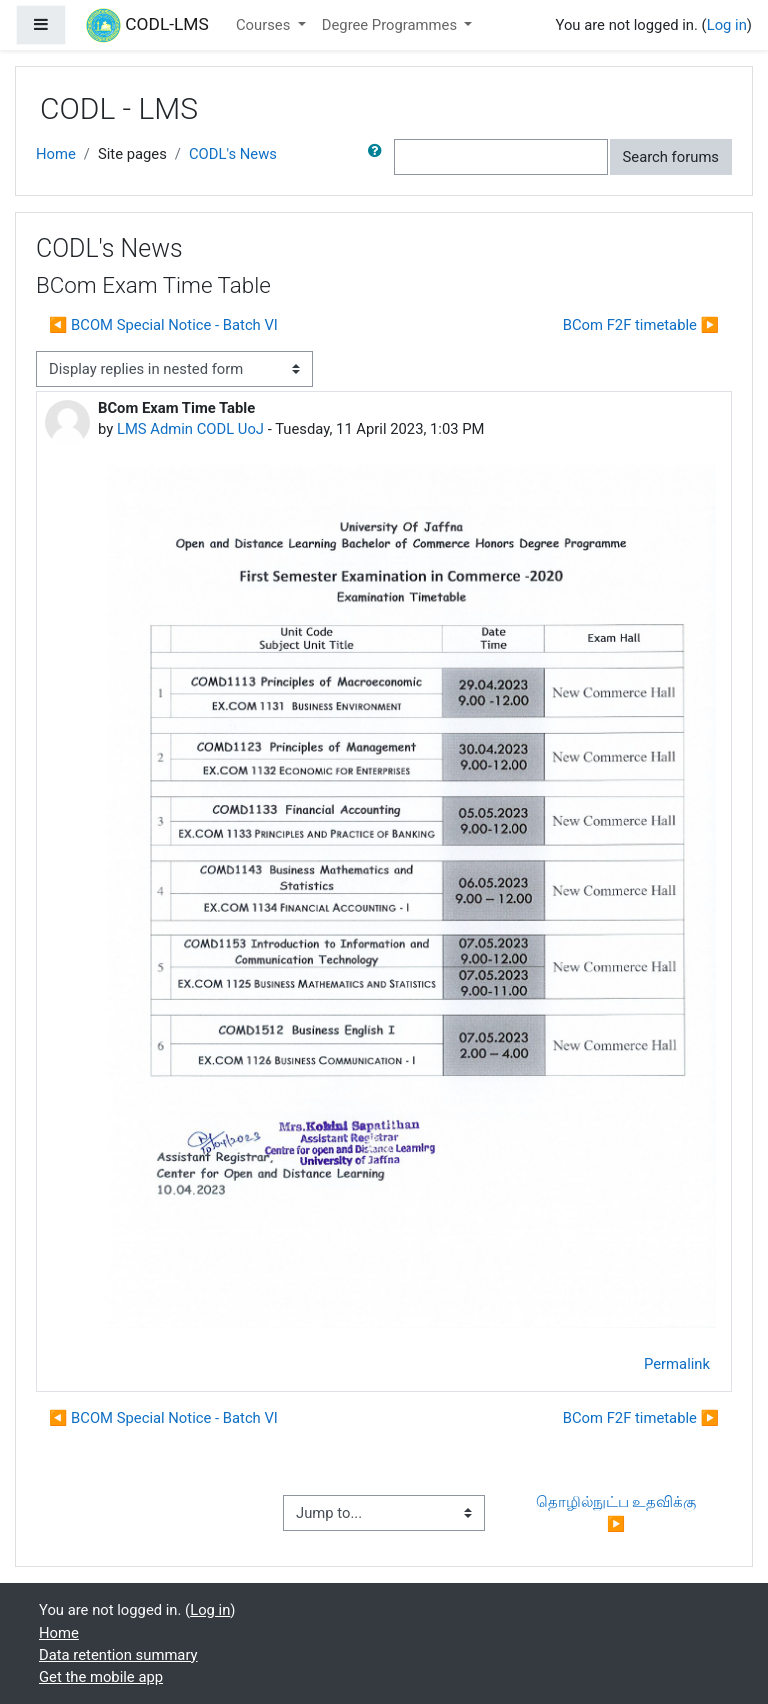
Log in (727, 25)
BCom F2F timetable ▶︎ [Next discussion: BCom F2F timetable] (641, 325)
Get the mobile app (101, 1677)
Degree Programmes (391, 25)
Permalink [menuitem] (677, 1364)
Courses (265, 25)
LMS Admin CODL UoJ (190, 429)
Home (56, 154)
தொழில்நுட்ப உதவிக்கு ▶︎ (618, 1513)
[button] (379, 157)
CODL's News (233, 154)
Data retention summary (118, 1655)
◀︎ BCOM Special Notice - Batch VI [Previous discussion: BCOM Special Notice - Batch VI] (163, 325)
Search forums (671, 157)
